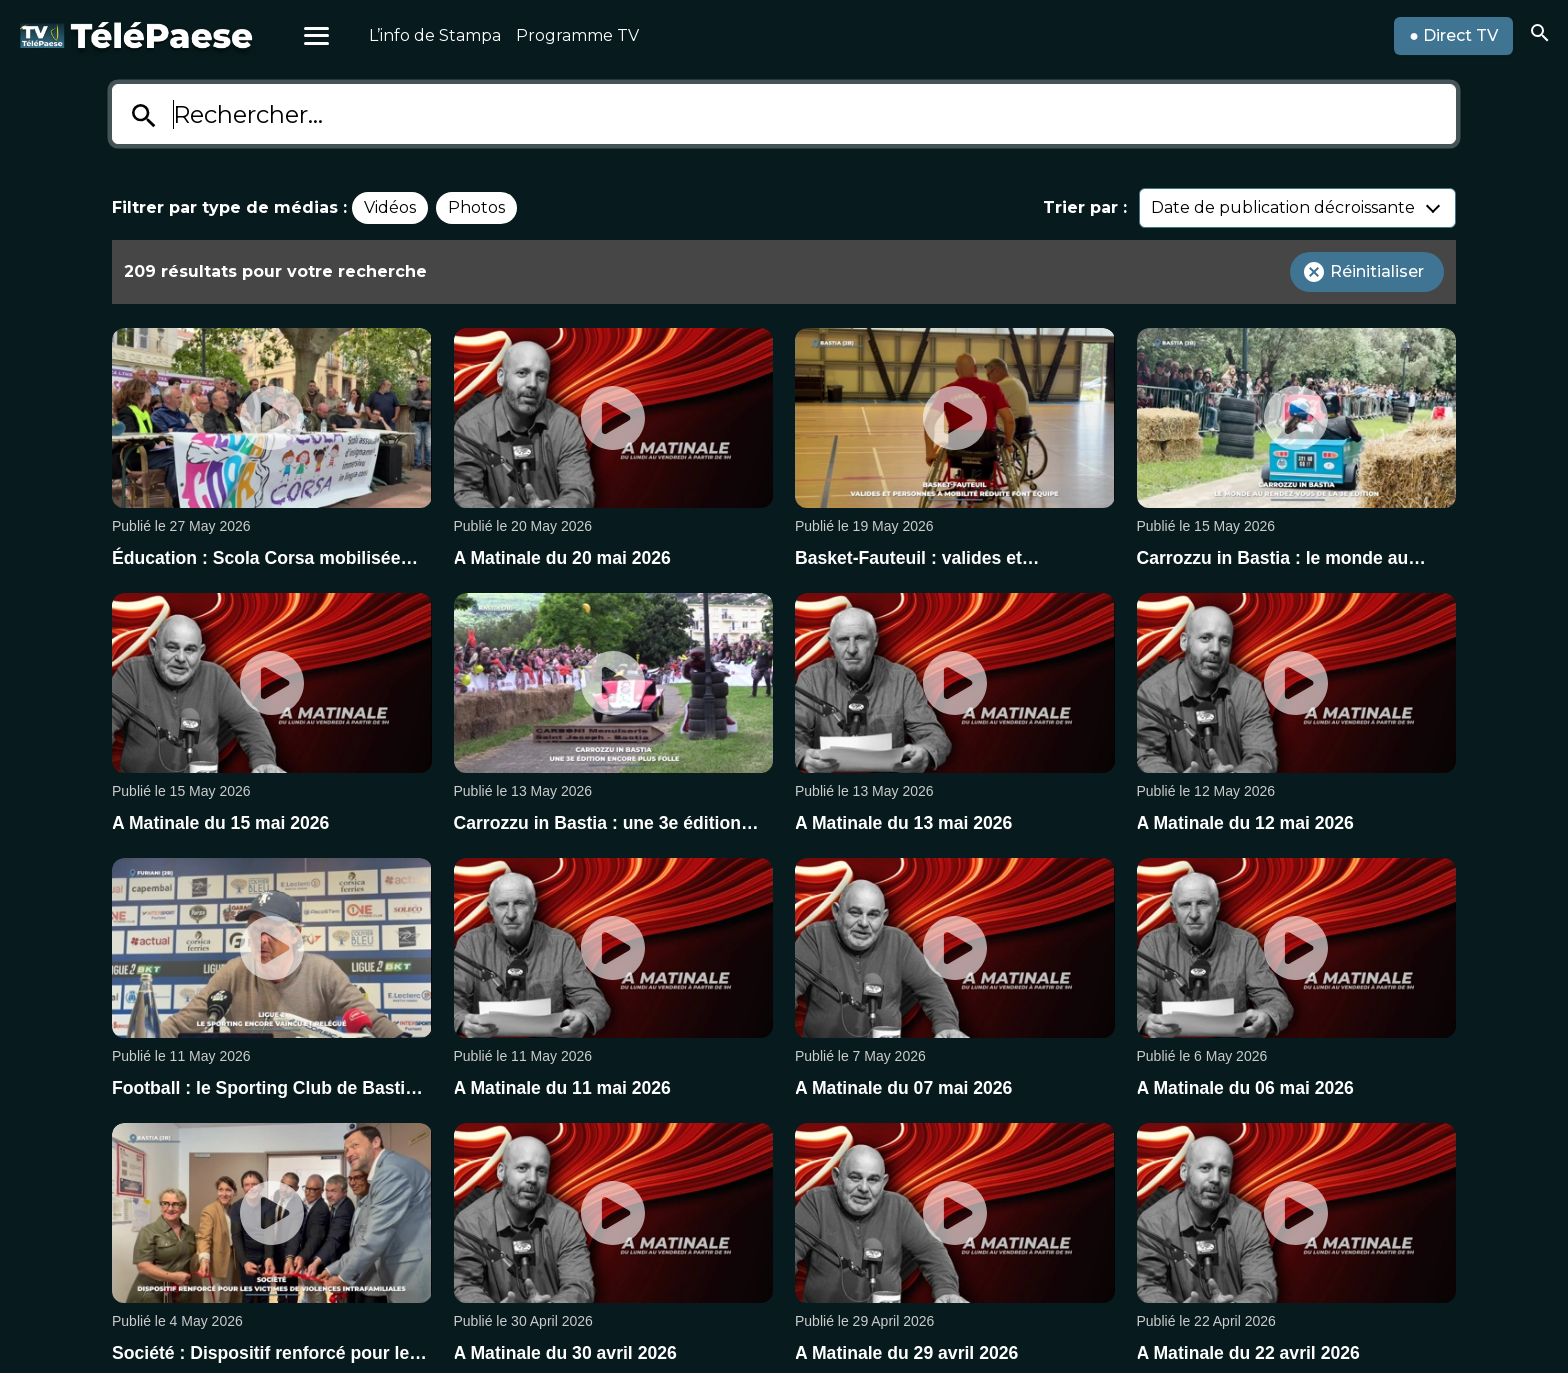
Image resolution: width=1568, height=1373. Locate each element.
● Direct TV (1453, 35)
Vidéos (390, 207)
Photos (476, 207)
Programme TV (577, 35)
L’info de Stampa (435, 35)
